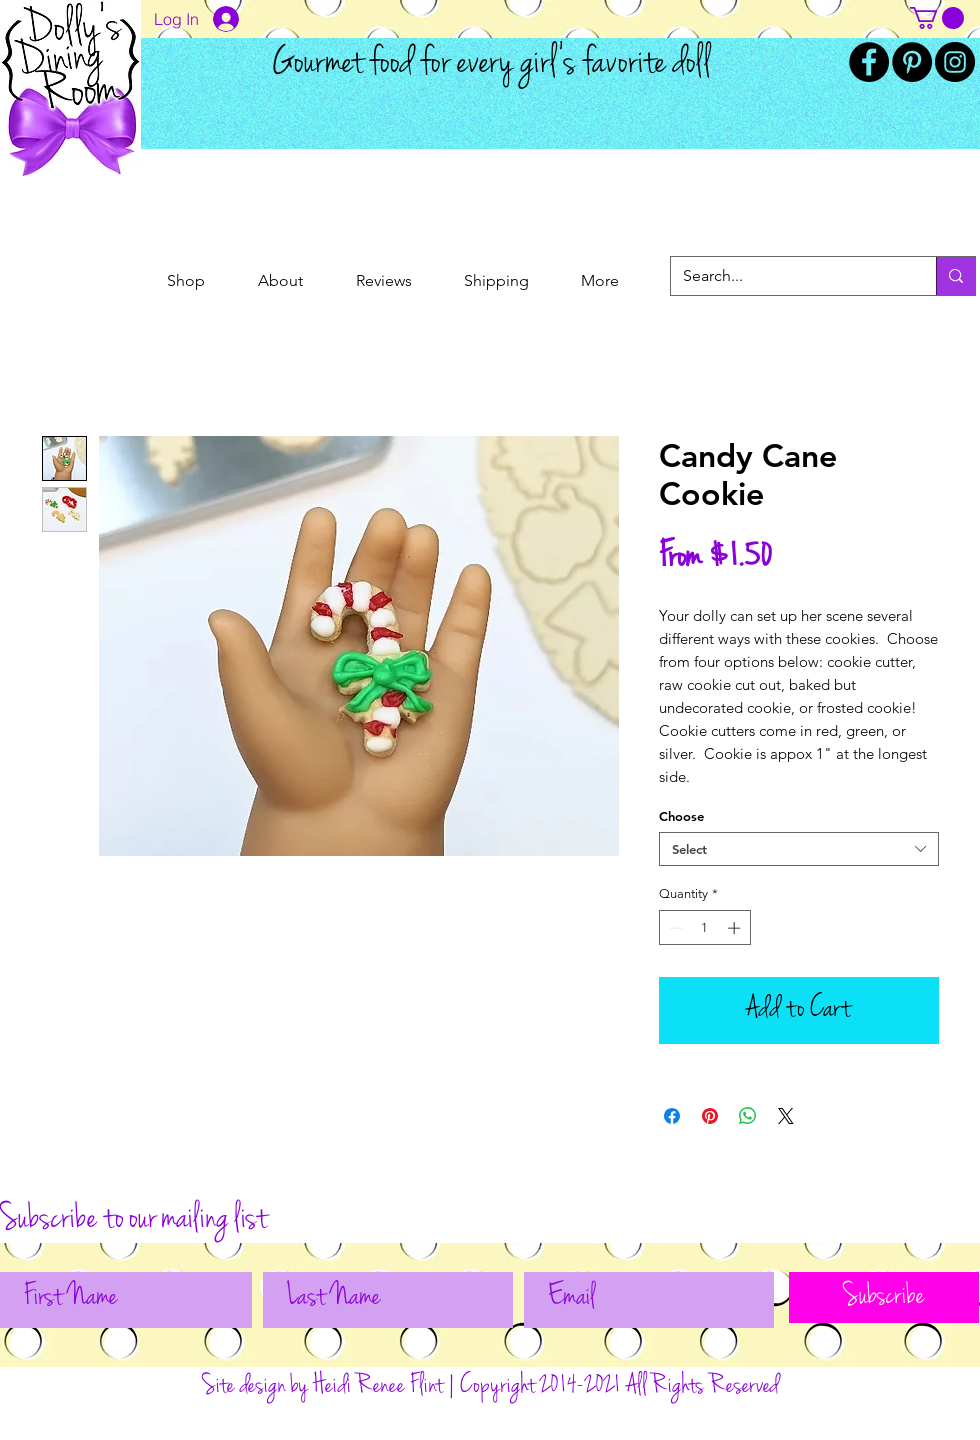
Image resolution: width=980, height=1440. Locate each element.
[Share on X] (786, 1116)
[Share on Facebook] (672, 1116)
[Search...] (788, 276)
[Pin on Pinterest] (710, 1116)
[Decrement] (674, 928)
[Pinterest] (912, 62)
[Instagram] (955, 62)
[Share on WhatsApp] (748, 1116)
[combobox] (799, 849)
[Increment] (736, 928)
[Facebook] (869, 62)
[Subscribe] (884, 1297)
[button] (937, 18)
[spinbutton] (704, 928)
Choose (681, 816)
